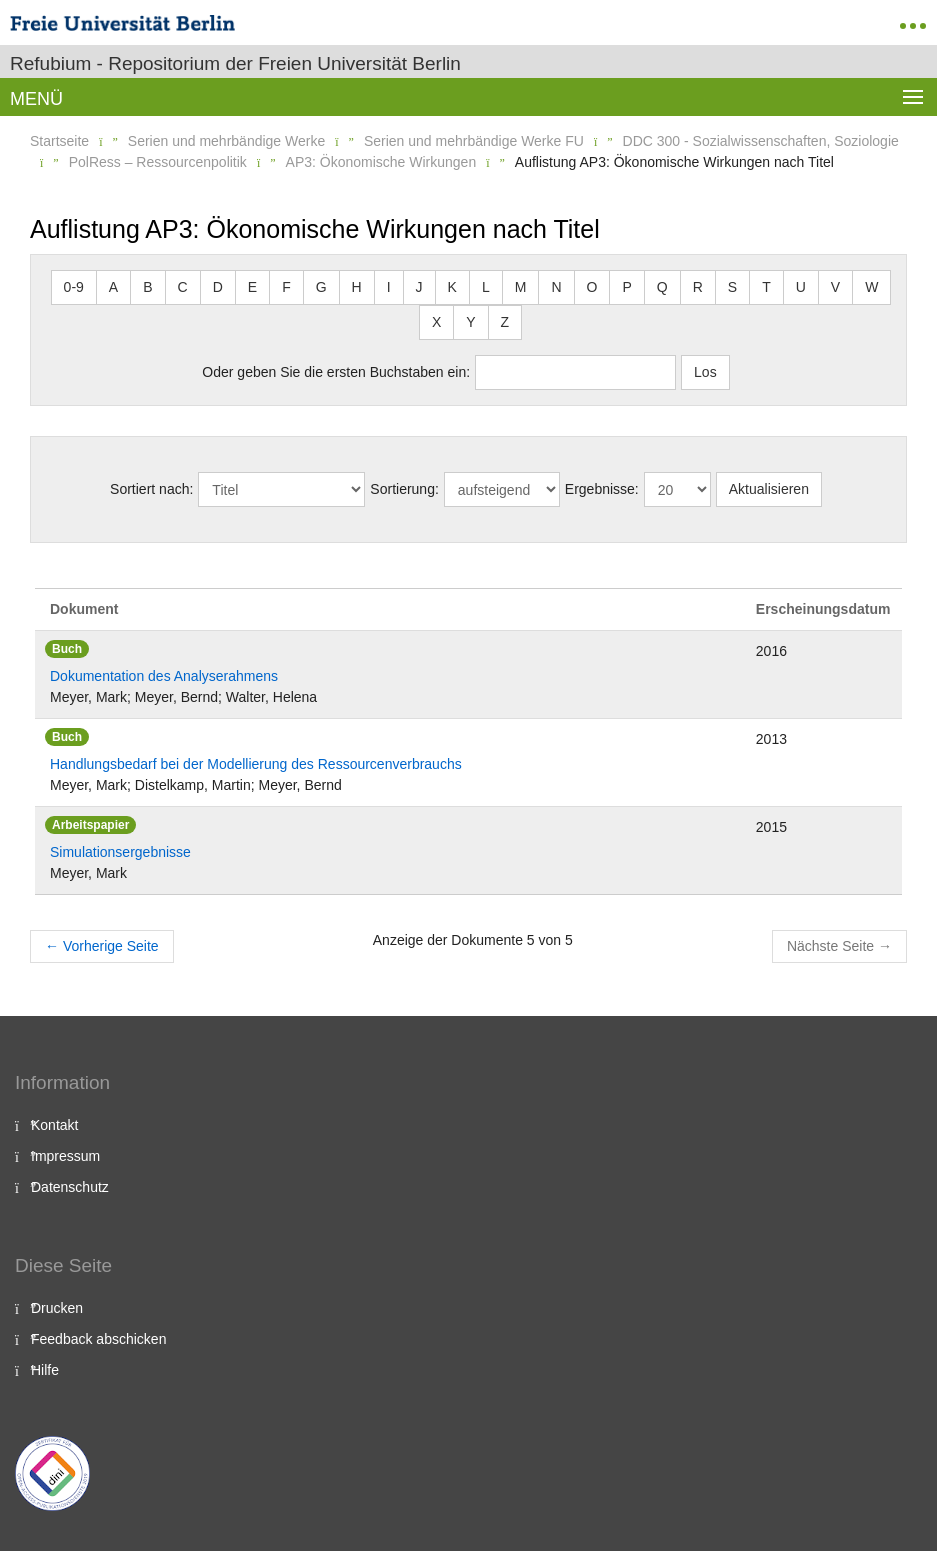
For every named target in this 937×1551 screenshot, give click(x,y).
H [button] (357, 287)
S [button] (732, 287)
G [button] (321, 287)
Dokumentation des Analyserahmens (164, 676)
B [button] (147, 287)
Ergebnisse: (602, 489)
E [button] (252, 287)
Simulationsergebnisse (120, 852)
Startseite (59, 141)
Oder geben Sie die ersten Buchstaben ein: (336, 372)
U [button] (801, 287)
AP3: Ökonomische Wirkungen (381, 162)
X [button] (436, 322)
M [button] (521, 287)
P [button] (626, 287)
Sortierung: (404, 489)
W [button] (871, 287)
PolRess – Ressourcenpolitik (158, 162)
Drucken (57, 1308)
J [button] (419, 287)
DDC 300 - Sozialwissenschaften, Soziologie (761, 141)
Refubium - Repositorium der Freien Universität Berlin (235, 63)
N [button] (556, 287)
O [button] (592, 287)
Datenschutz (70, 1187)
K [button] (452, 287)
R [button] (698, 287)
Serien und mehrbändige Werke (226, 141)
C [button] (183, 287)
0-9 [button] (74, 287)
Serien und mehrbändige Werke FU (474, 141)
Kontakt (54, 1125)
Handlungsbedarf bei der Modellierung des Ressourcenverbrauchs (256, 764)
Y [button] (470, 322)
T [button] (766, 287)
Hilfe (45, 1370)
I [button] (389, 287)
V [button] (835, 287)
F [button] (286, 287)
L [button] (486, 287)
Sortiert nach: (151, 489)
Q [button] (662, 287)
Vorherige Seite (102, 946)
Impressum (65, 1156)
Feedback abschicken (98, 1339)
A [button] (113, 287)
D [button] (218, 287)
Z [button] (505, 322)
